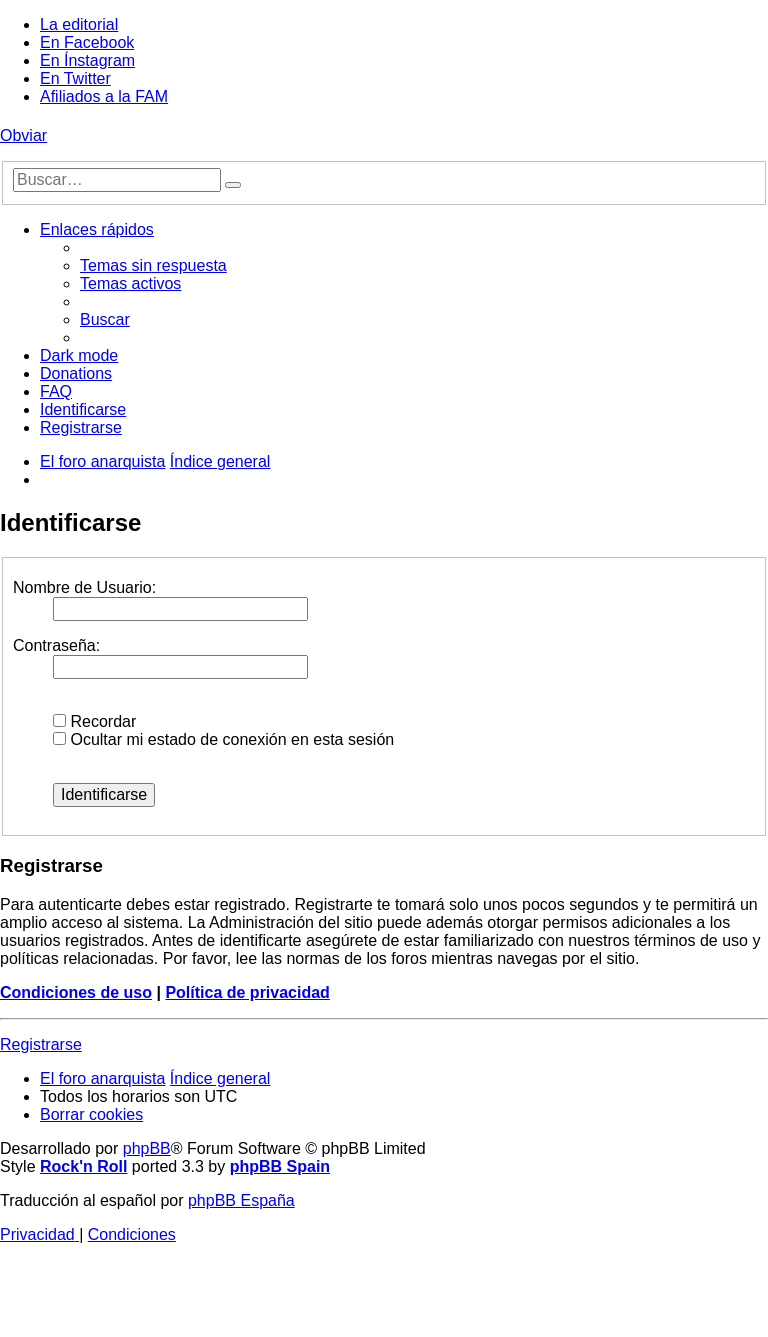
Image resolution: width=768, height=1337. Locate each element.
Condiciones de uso (76, 992)
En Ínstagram (87, 60)
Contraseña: (56, 645)
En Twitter (75, 78)
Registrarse (41, 1044)
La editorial (79, 24)
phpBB (147, 1148)
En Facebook (87, 42)
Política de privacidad (247, 992)
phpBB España (241, 1200)
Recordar (94, 721)
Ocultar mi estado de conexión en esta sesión (223, 739)
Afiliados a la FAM (104, 96)
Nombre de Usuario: (84, 587)
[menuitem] (153, 265)
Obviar (23, 135)
